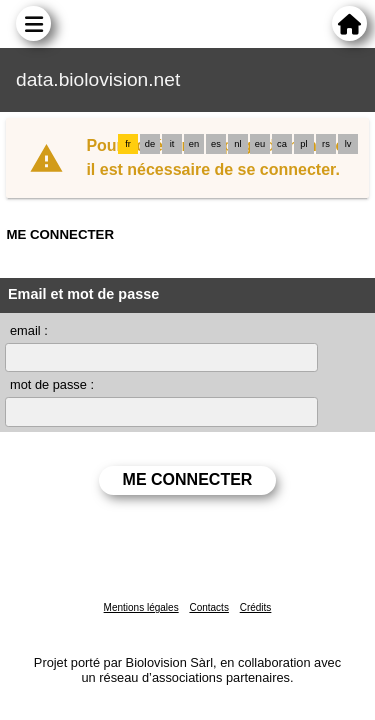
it (172, 144)
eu (260, 144)
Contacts (208, 607)
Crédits (256, 607)
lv (348, 144)
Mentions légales (141, 607)
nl (237, 144)
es (216, 144)
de (150, 144)
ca (282, 144)
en (194, 144)
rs (326, 144)
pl (303, 144)
